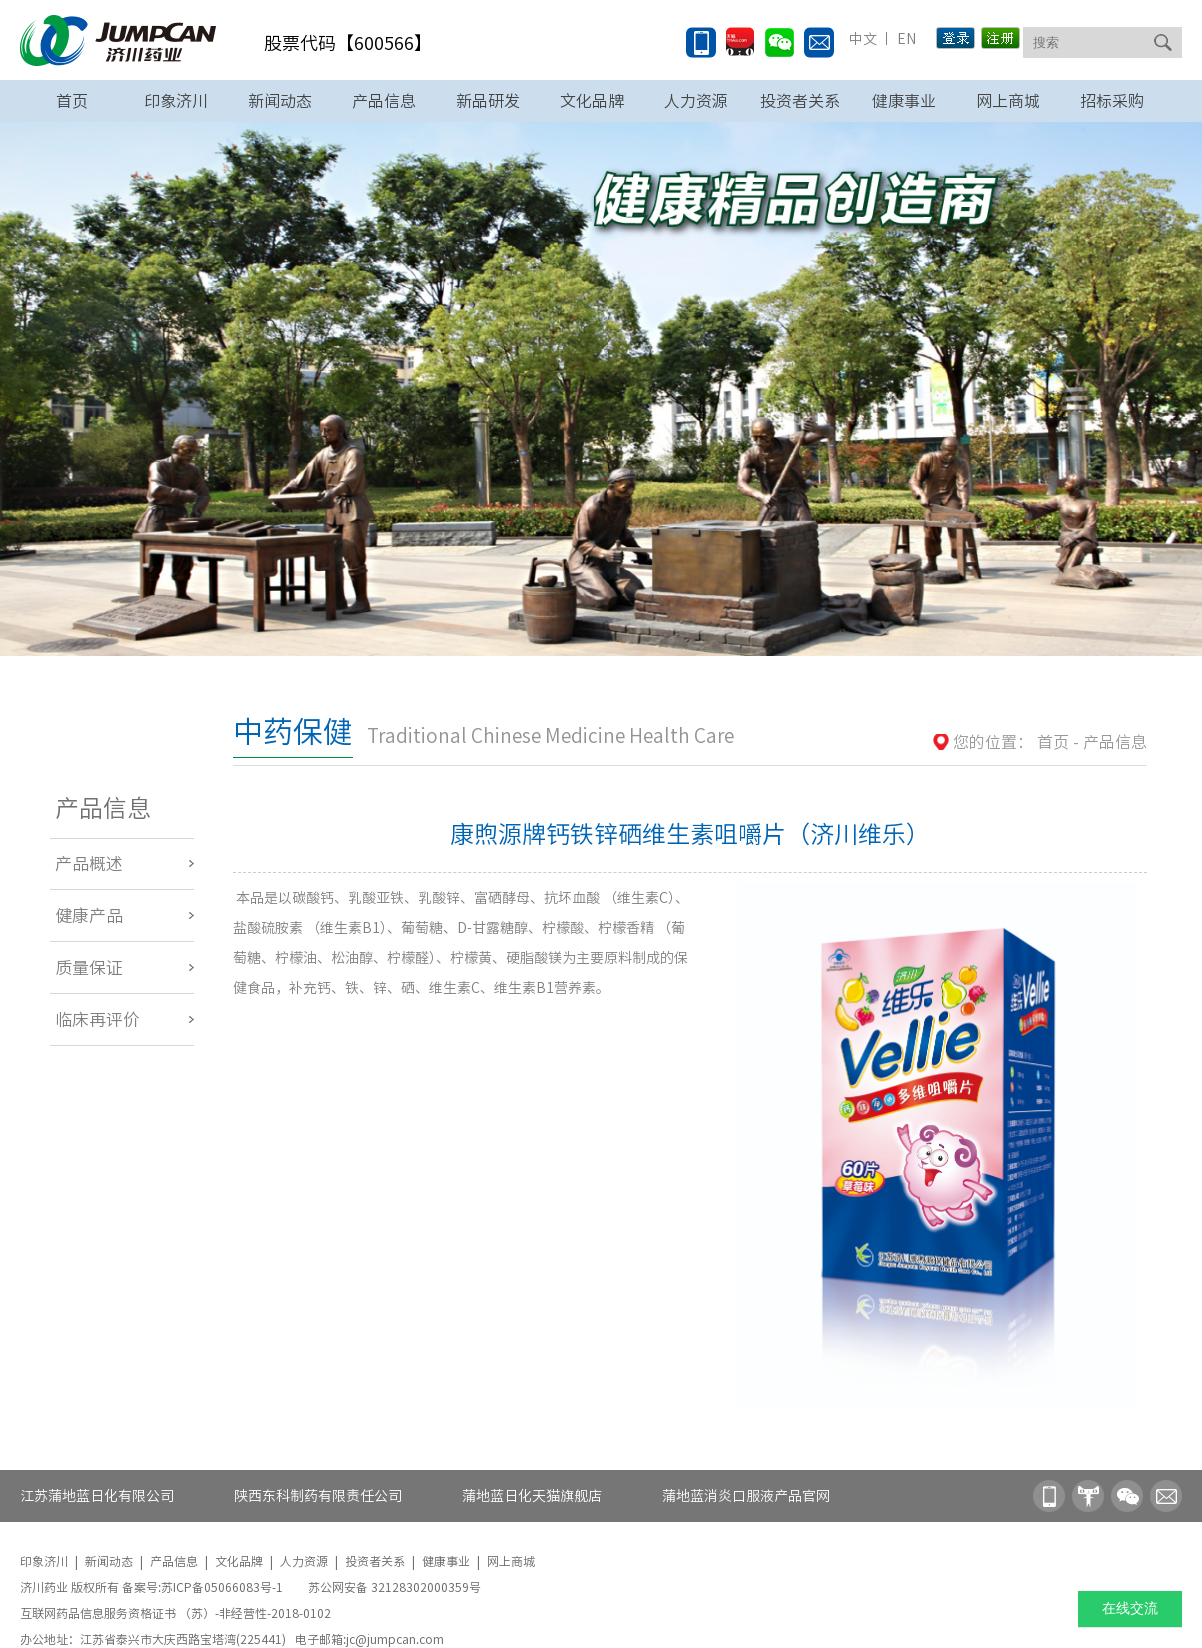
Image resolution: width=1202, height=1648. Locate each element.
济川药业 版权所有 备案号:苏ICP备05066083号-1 (153, 1587)
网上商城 (1008, 101)
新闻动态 (280, 101)
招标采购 (1112, 101)
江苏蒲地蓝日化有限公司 (97, 1496)
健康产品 (89, 915)
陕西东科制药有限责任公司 (318, 1496)
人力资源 (696, 101)
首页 (72, 101)
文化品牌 (592, 101)
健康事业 (904, 101)
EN (905, 39)
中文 (863, 39)
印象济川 (176, 101)
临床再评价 (97, 1019)
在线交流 (1130, 1608)
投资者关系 (800, 101)
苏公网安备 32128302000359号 (394, 1587)
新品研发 (488, 101)
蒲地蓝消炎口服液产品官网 (746, 1496)
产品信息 (384, 101)
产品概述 (89, 863)
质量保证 (89, 967)
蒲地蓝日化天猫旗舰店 (532, 1496)
